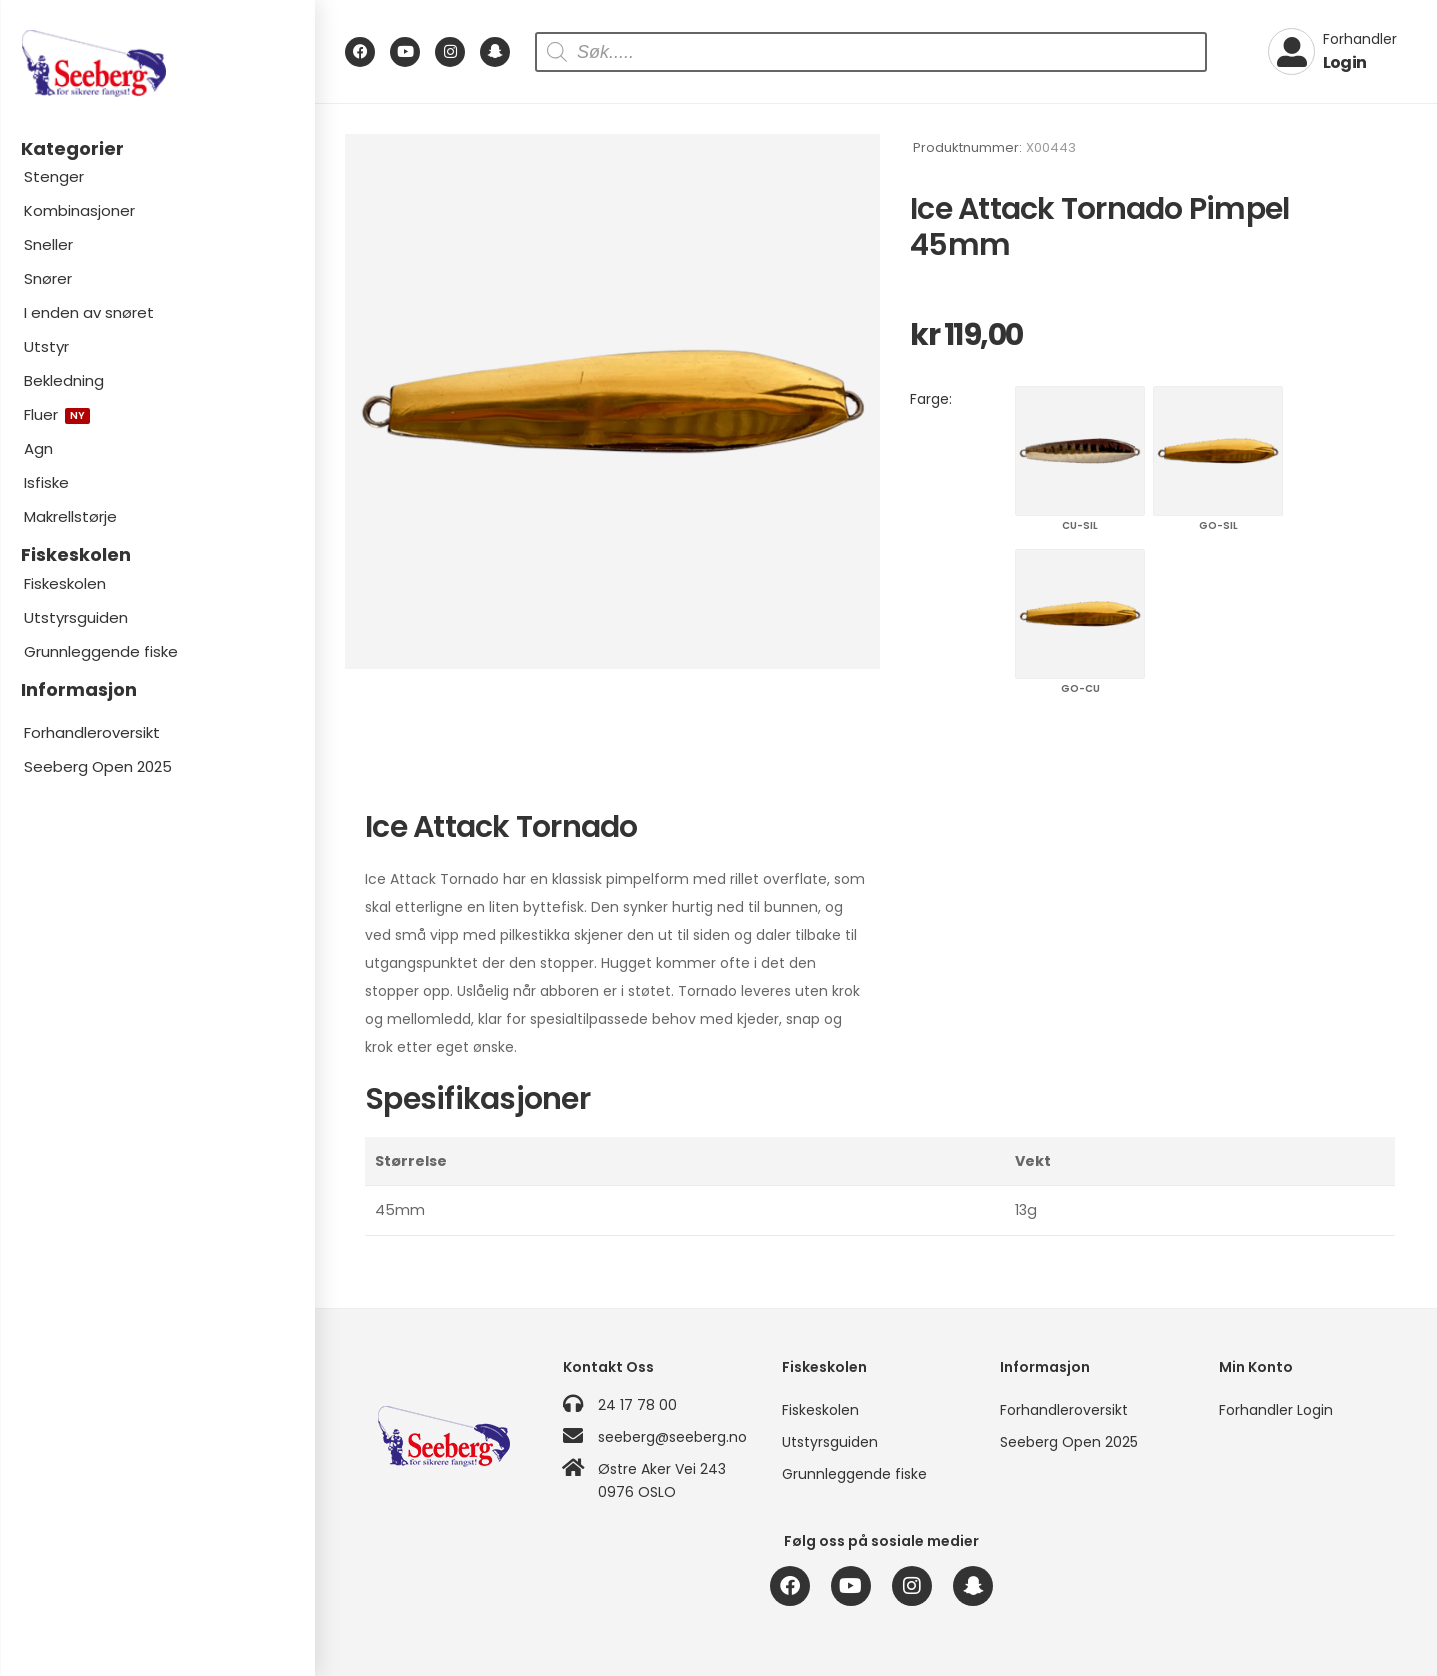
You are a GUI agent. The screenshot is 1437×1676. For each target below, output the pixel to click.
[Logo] (157, 63)
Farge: (931, 399)
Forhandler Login (1276, 1410)
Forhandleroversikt (92, 732)
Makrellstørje (70, 516)
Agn (38, 448)
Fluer (57, 414)
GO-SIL (1218, 451)
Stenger (54, 176)
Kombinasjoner (79, 210)
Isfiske (46, 482)
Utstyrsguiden (76, 617)
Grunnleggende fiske (101, 651)
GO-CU (1080, 614)
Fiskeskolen (65, 583)
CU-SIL (1080, 451)
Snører (48, 278)
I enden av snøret (89, 312)
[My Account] (1332, 52)
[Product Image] (612, 401)
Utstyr (46, 346)
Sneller (48, 244)
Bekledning (64, 380)
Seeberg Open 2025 (98, 766)
